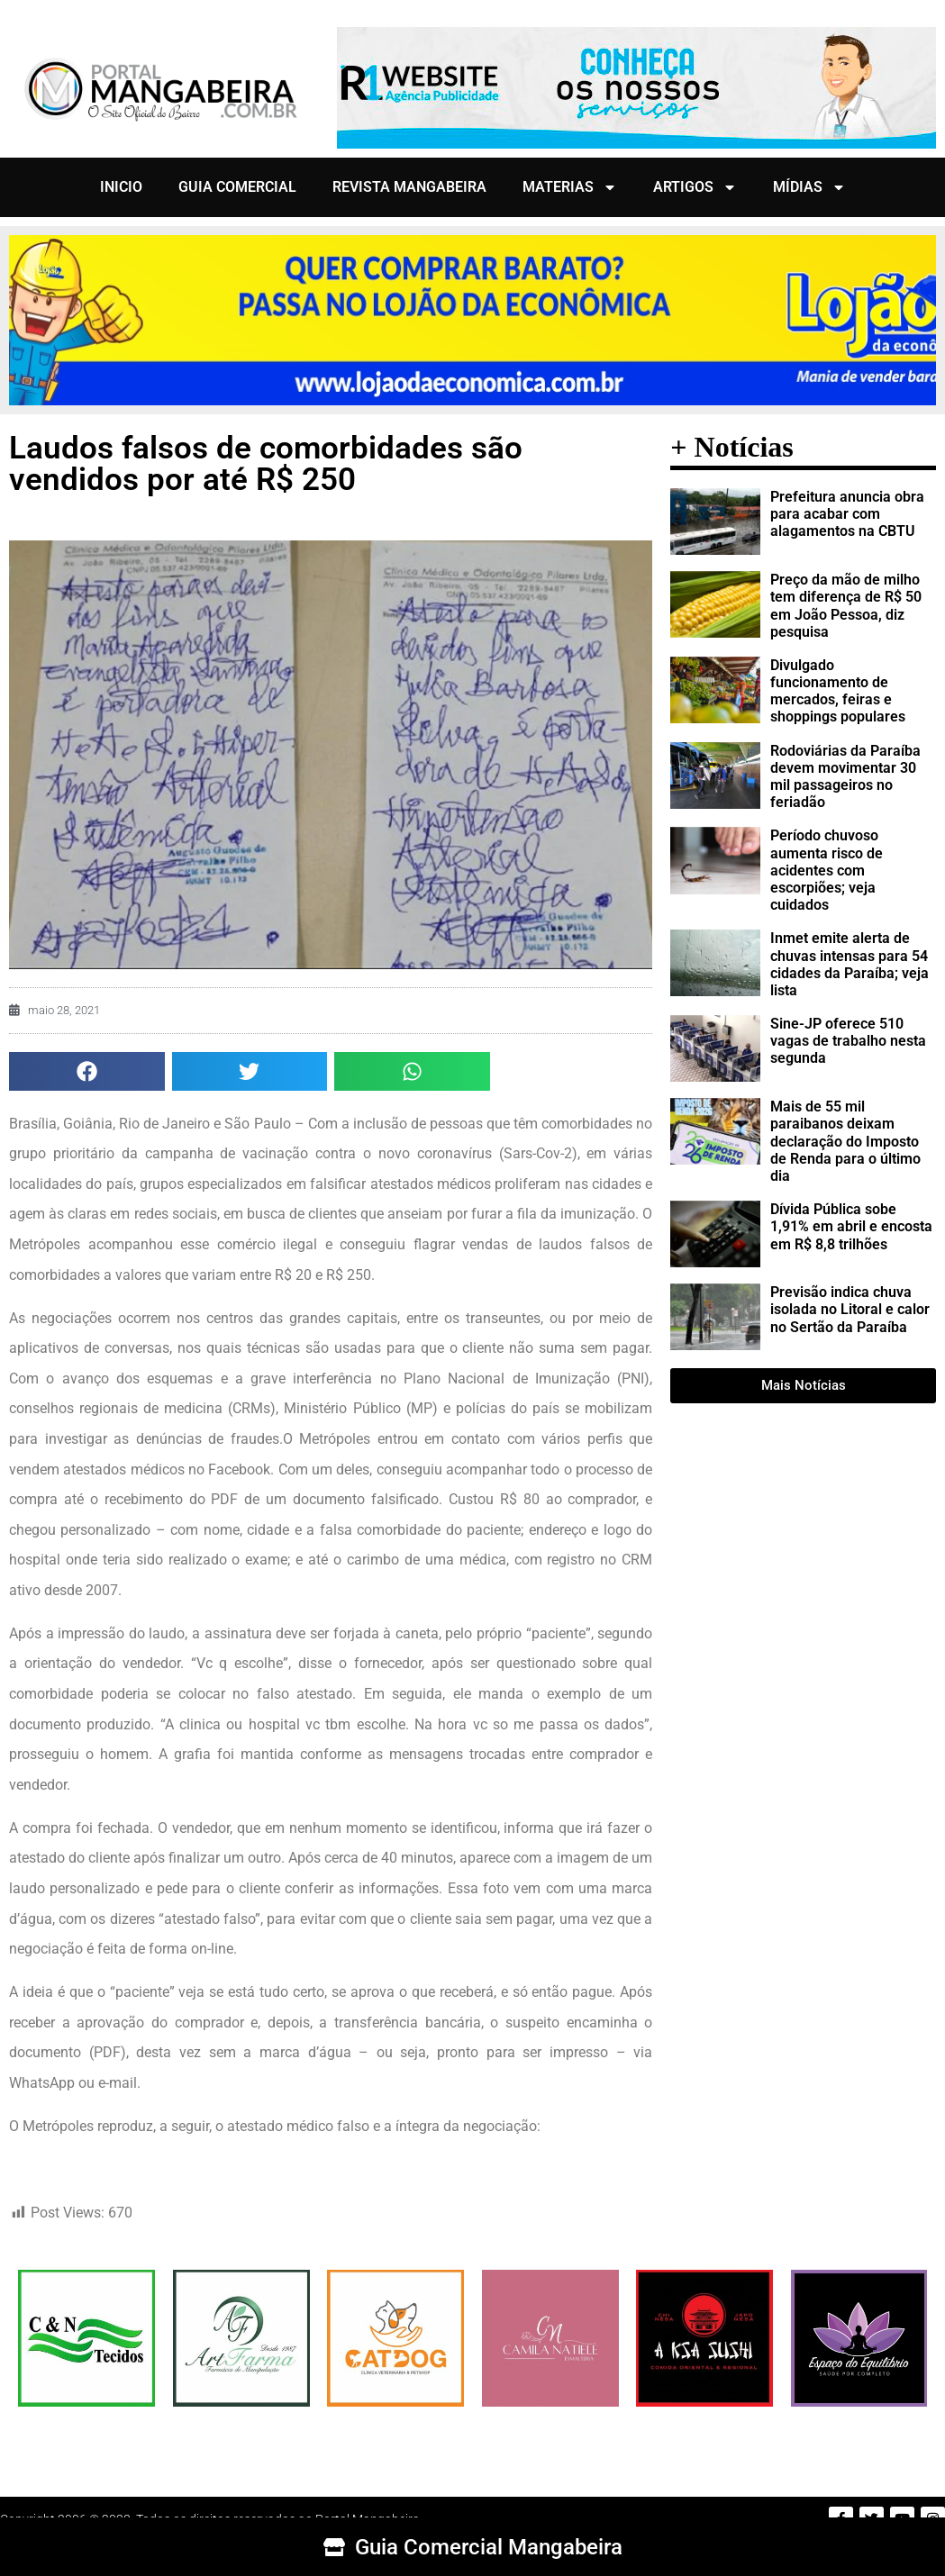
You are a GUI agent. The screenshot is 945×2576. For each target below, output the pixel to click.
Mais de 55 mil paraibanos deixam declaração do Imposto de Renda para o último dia (845, 1141)
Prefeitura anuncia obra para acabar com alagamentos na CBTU (847, 514)
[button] (87, 1071)
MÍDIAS (809, 187)
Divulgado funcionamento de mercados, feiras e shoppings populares (837, 691)
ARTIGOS (695, 187)
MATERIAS (569, 187)
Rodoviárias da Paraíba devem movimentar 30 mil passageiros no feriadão (845, 777)
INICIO (121, 186)
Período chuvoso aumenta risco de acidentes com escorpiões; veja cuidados (826, 870)
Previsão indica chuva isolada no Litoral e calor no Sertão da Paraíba (850, 1309)
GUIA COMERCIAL (237, 186)
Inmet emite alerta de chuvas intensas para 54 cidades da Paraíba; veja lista (849, 964)
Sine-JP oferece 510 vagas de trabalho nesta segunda (848, 1040)
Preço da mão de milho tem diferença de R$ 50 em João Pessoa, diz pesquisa (846, 605)
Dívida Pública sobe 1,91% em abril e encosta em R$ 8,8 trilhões (851, 1226)
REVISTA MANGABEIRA (409, 186)
